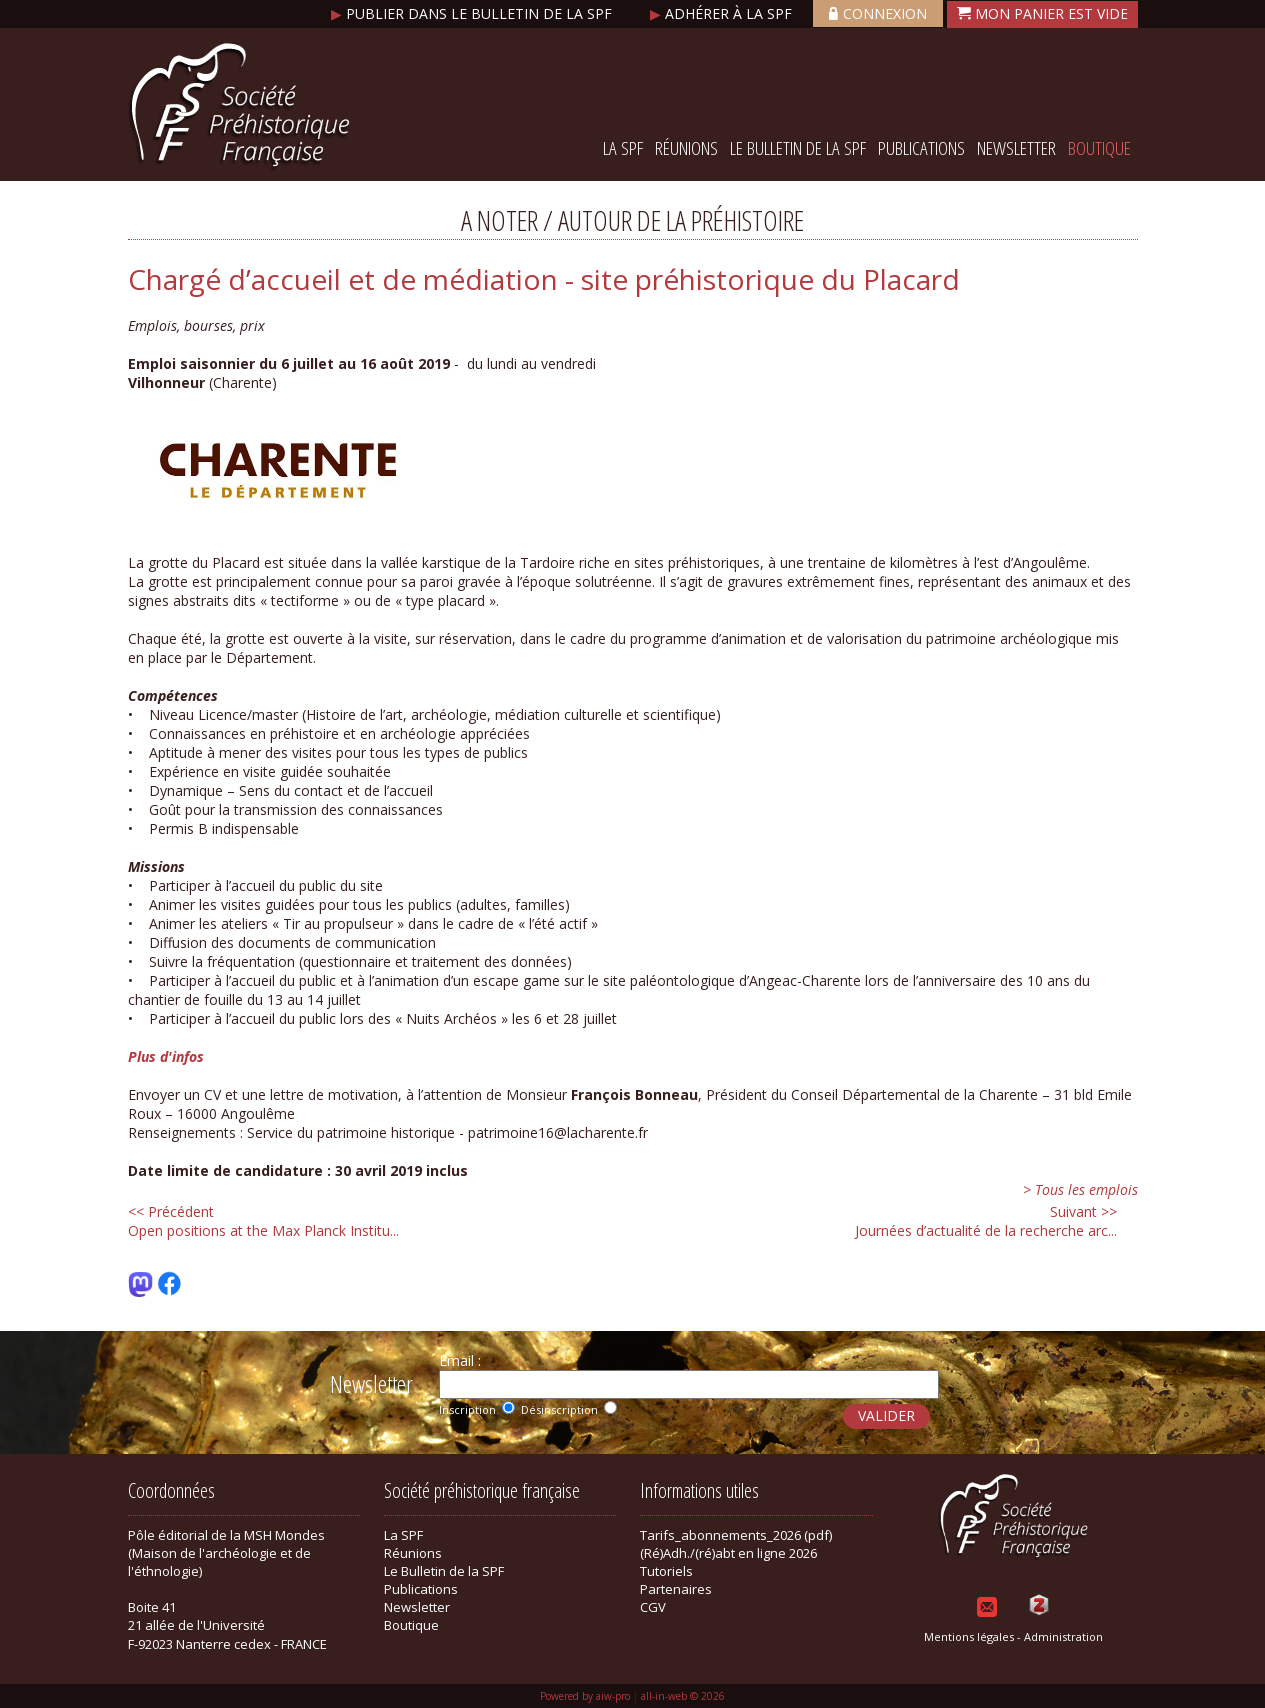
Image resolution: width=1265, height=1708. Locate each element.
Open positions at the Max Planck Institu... (263, 1221)
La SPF (623, 148)
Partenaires (676, 1589)
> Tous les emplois (1080, 1189)
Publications (921, 148)
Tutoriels (666, 1571)
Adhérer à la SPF (723, 13)
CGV (653, 1607)
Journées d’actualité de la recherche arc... (986, 1221)
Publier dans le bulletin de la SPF (473, 13)
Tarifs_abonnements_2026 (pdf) (736, 1535)
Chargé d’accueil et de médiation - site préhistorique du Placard (544, 279)
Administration (1063, 1636)
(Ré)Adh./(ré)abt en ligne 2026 (728, 1553)
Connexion (878, 13)
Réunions (686, 148)
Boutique (1099, 148)
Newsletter (1016, 148)
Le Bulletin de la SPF (798, 148)
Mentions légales (969, 1636)
